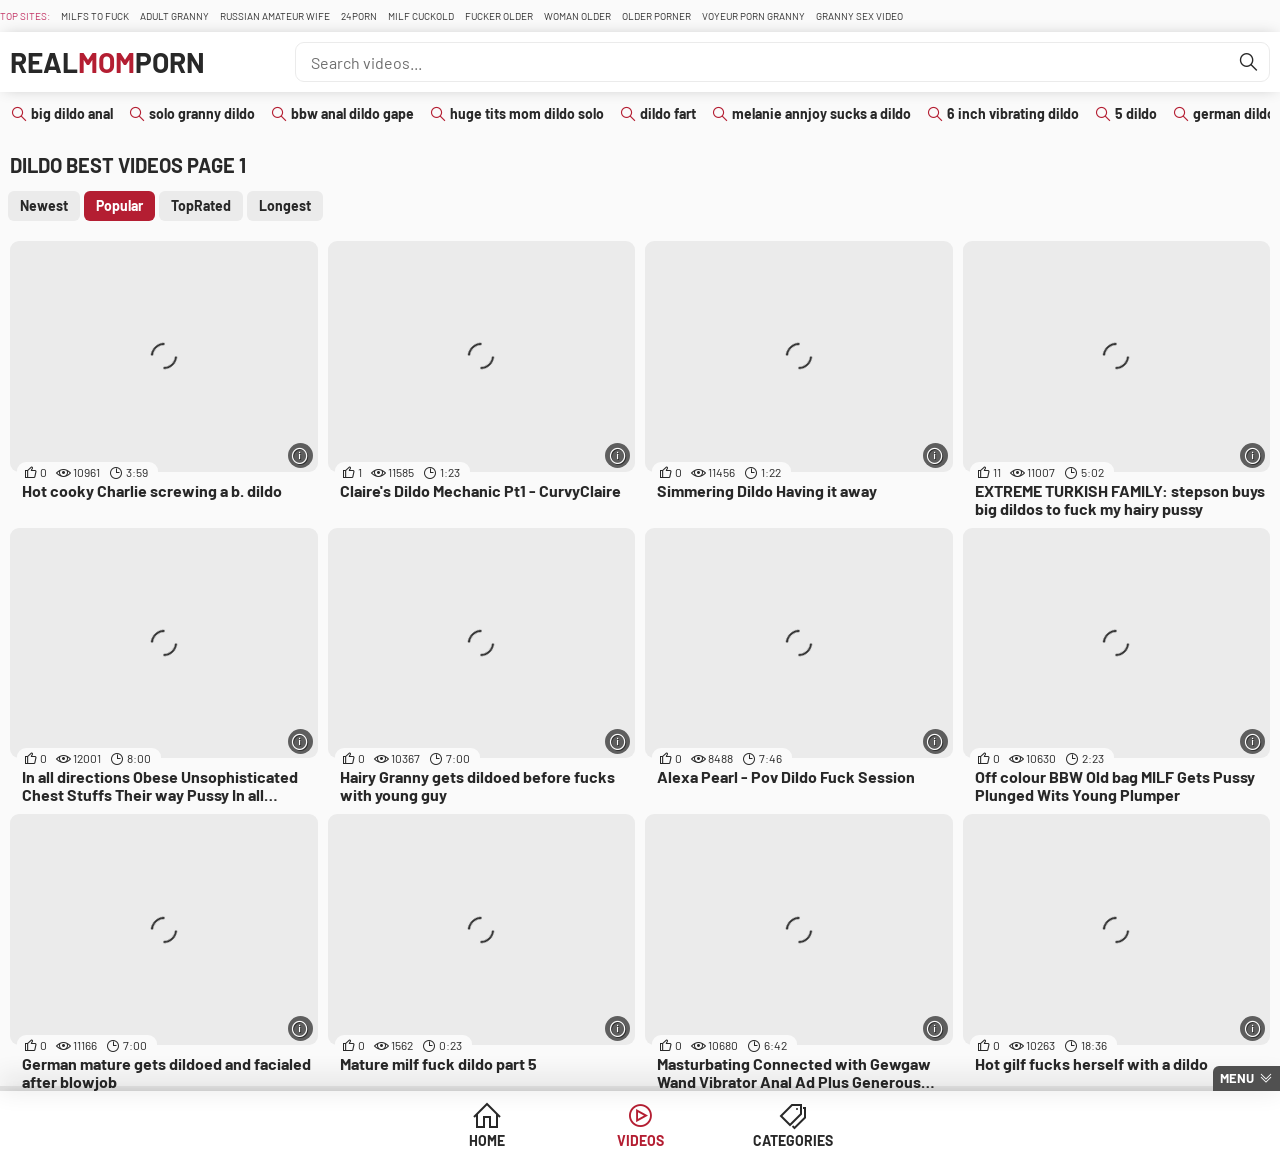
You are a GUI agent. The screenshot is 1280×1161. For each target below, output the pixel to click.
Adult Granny (174, 16)
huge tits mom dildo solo (527, 113)
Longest (285, 205)
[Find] (1249, 62)
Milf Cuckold (421, 16)
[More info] (300, 455)
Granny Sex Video (859, 16)
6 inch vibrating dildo (1013, 113)
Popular (119, 205)
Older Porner (656, 16)
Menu (1237, 1078)
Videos (640, 1140)
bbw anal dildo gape (352, 113)
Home (487, 1140)
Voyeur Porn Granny (753, 16)
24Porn (359, 16)
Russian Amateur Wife (275, 16)
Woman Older (577, 16)
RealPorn (107, 62)
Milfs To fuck (95, 16)
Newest (44, 205)
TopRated (201, 205)
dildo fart (668, 113)
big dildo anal (72, 113)
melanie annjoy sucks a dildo (821, 113)
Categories (793, 1140)
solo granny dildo (202, 113)
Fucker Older (499, 16)
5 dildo (1136, 113)
